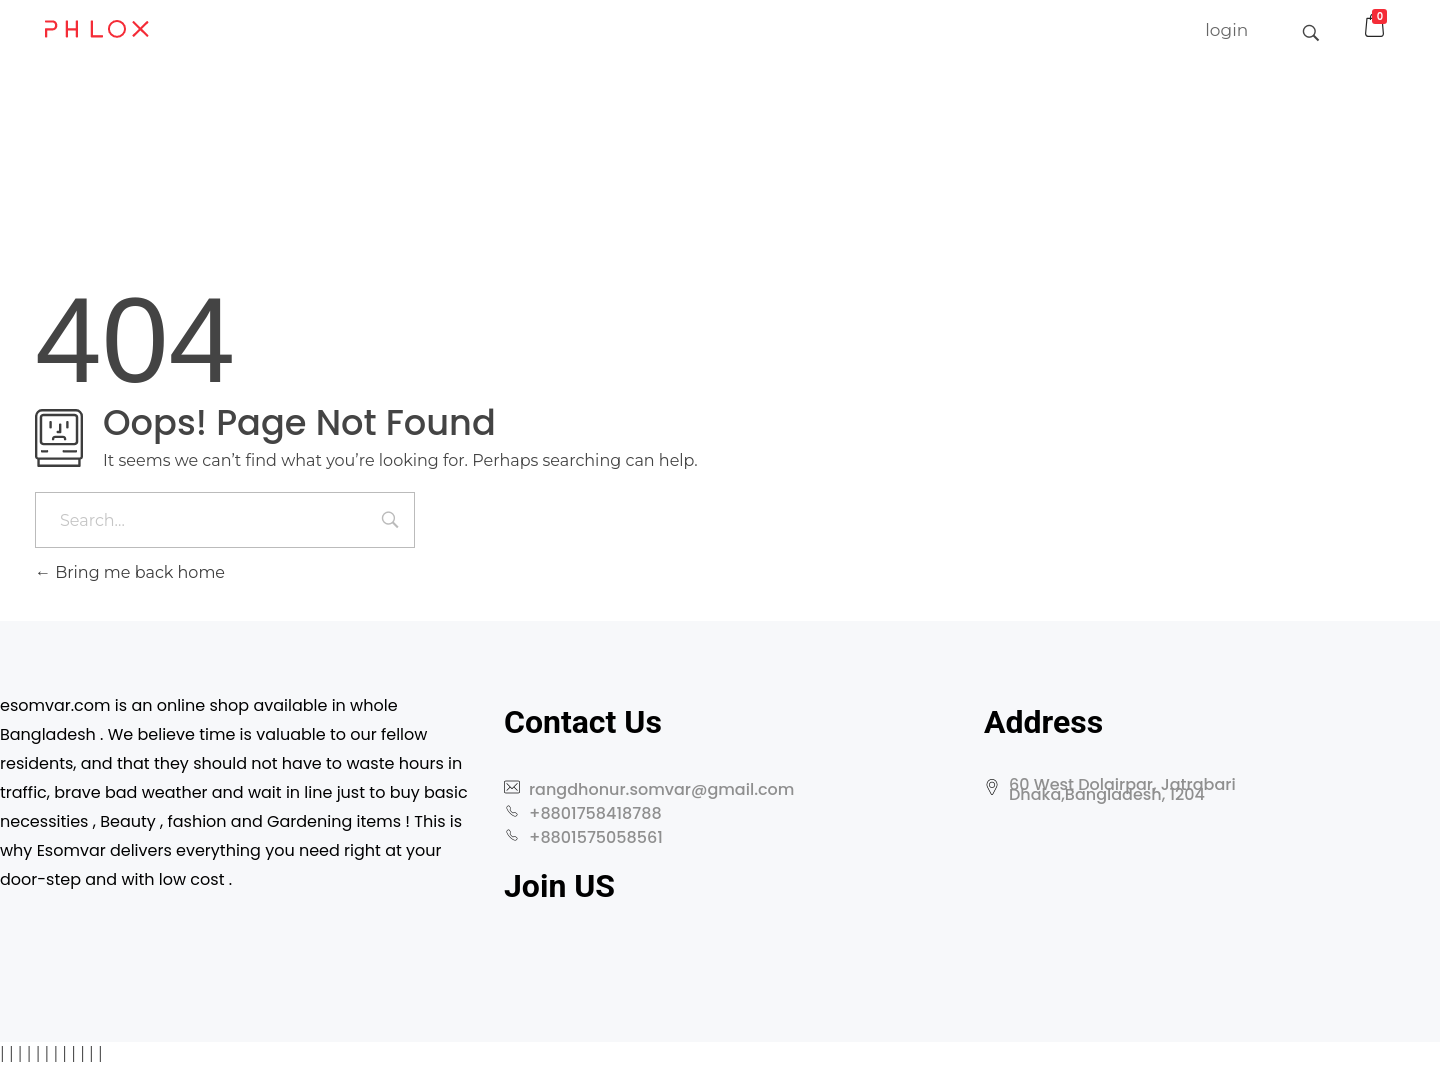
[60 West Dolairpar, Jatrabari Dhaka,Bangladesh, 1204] (1188, 907)
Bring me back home (130, 572)
